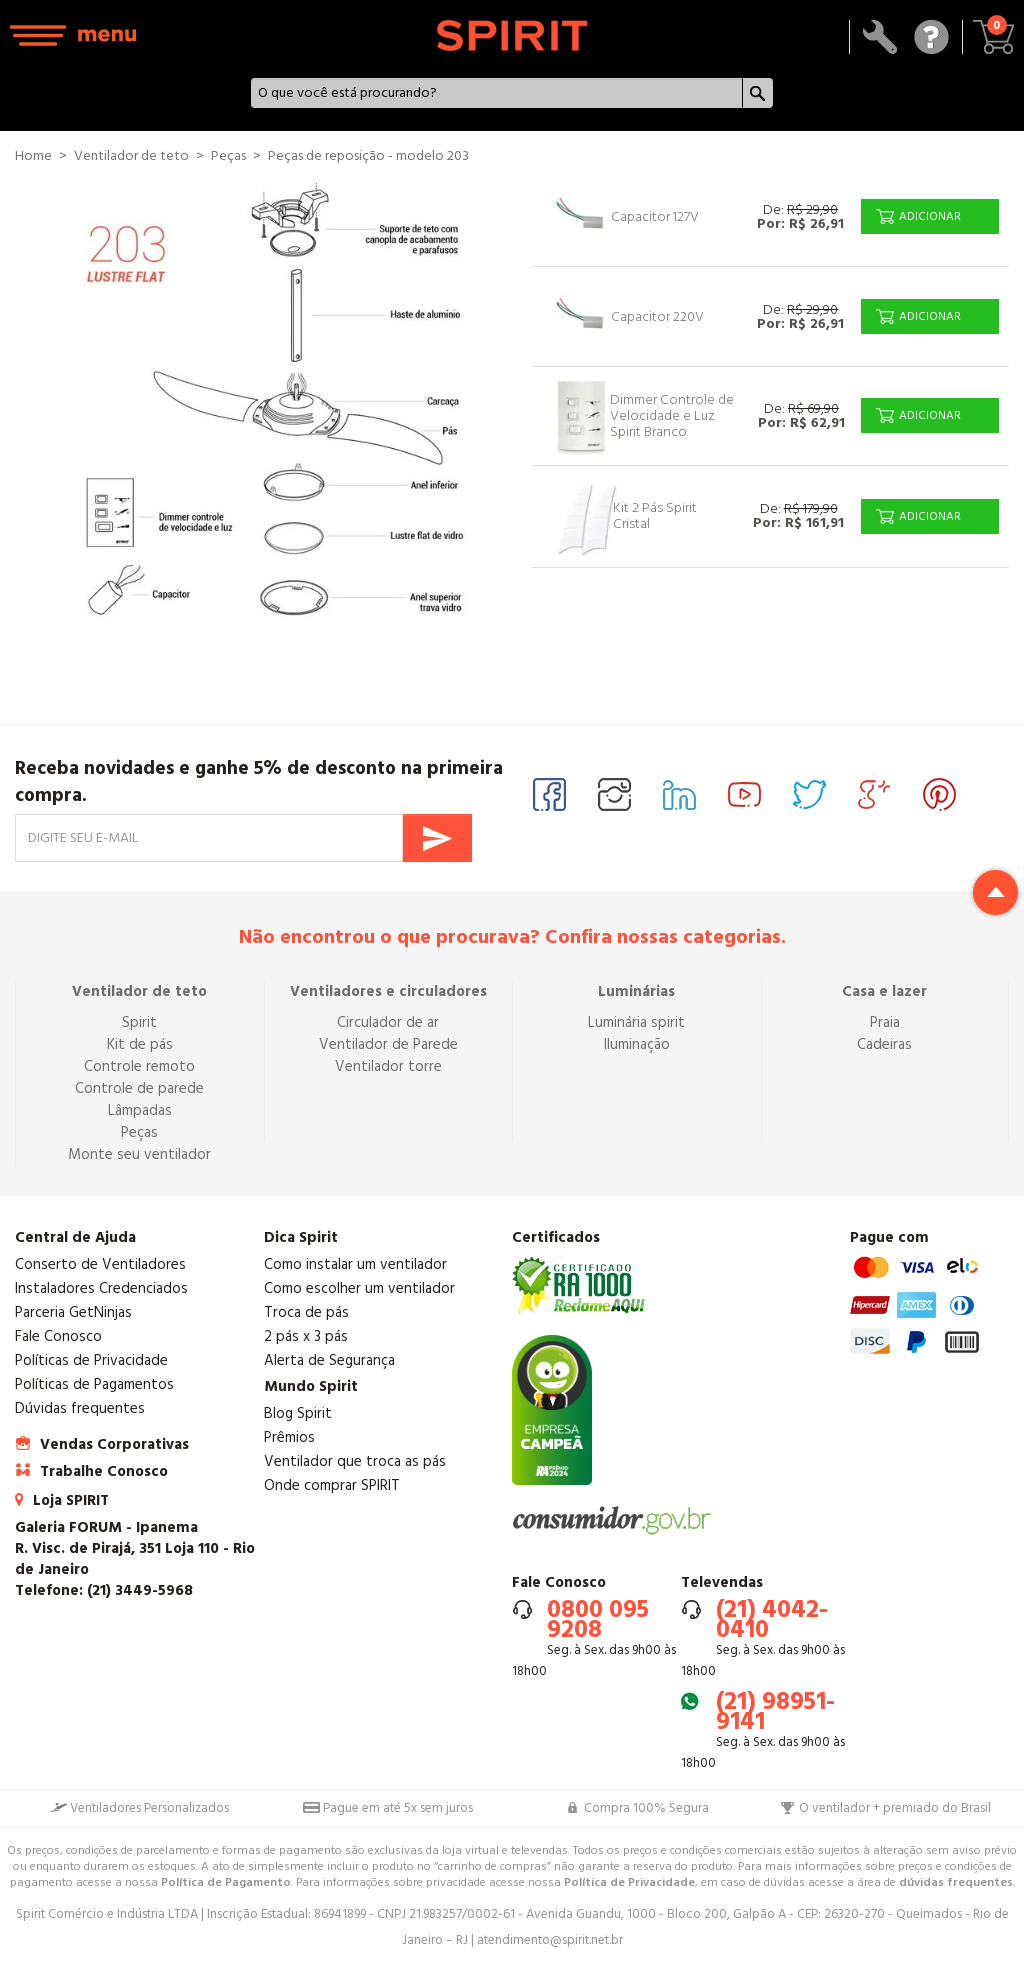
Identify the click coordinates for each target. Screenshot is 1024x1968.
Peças (139, 1132)
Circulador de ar (388, 1022)
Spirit (139, 1022)
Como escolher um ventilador (359, 1288)
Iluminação (637, 1044)
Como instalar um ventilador (355, 1264)
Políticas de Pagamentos (94, 1384)
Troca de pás (306, 1312)
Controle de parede (139, 1088)
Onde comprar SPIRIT (332, 1485)
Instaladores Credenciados (101, 1288)
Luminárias (636, 991)
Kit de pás (140, 1044)
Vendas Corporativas (114, 1444)
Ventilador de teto (139, 991)
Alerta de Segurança (329, 1360)
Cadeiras (884, 1044)
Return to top (995, 892)
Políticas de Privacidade (91, 1360)
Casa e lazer (884, 991)
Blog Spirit (298, 1413)
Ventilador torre (388, 1066)
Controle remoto (139, 1066)
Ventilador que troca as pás (355, 1461)
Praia (885, 1022)
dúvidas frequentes (956, 1882)
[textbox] (497, 93)
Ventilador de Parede (388, 1044)
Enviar (437, 838)
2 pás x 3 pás (306, 1336)
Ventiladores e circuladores (388, 991)
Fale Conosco (58, 1336)
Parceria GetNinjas (73, 1312)
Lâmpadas (140, 1110)
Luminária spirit (636, 1022)
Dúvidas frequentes (80, 1408)
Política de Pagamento (226, 1882)
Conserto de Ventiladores (100, 1264)
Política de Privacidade (629, 1882)
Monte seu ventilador (139, 1154)
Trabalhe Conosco (104, 1471)
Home (33, 156)
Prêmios (289, 1437)
